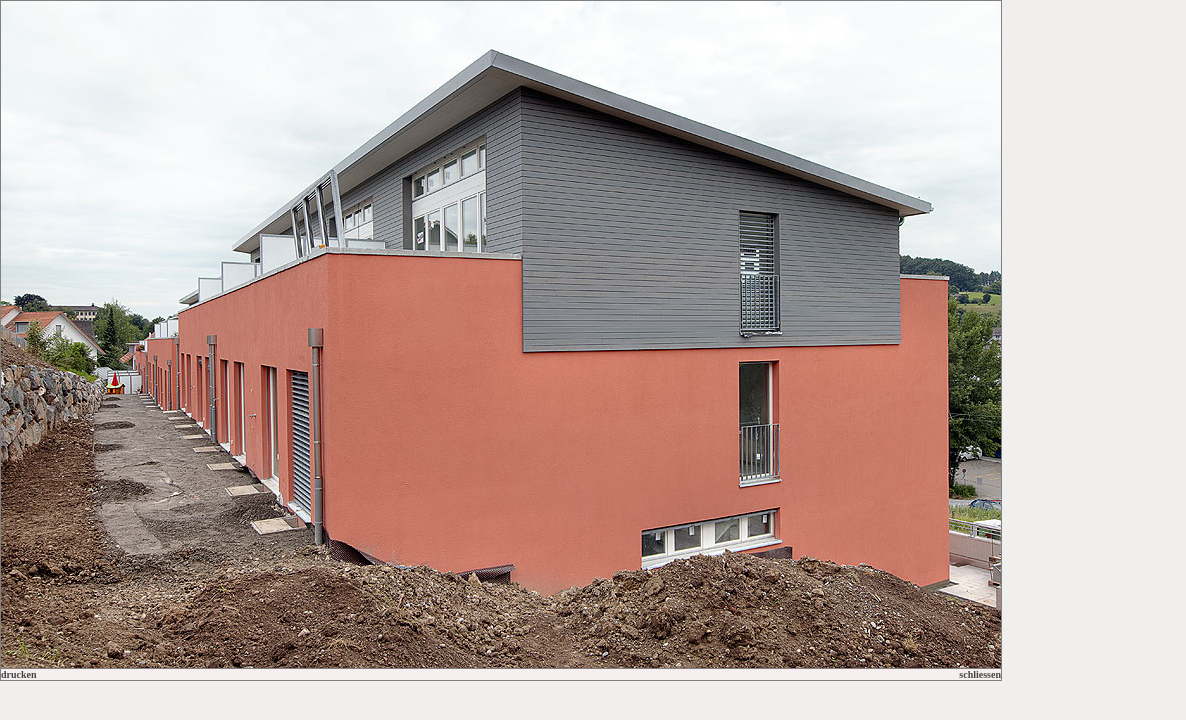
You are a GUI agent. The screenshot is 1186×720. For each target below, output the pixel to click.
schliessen (980, 674)
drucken (19, 674)
